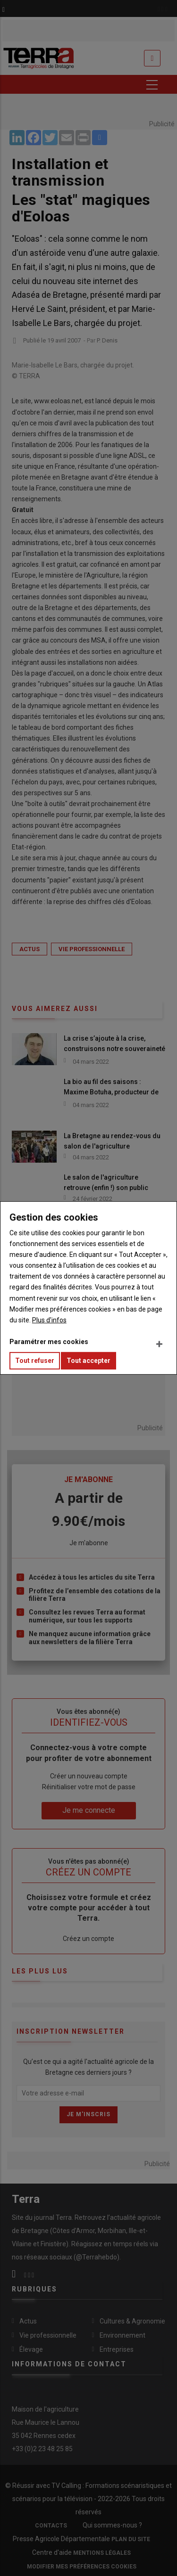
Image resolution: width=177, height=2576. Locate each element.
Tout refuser (34, 1360)
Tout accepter (88, 1360)
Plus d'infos (49, 1320)
